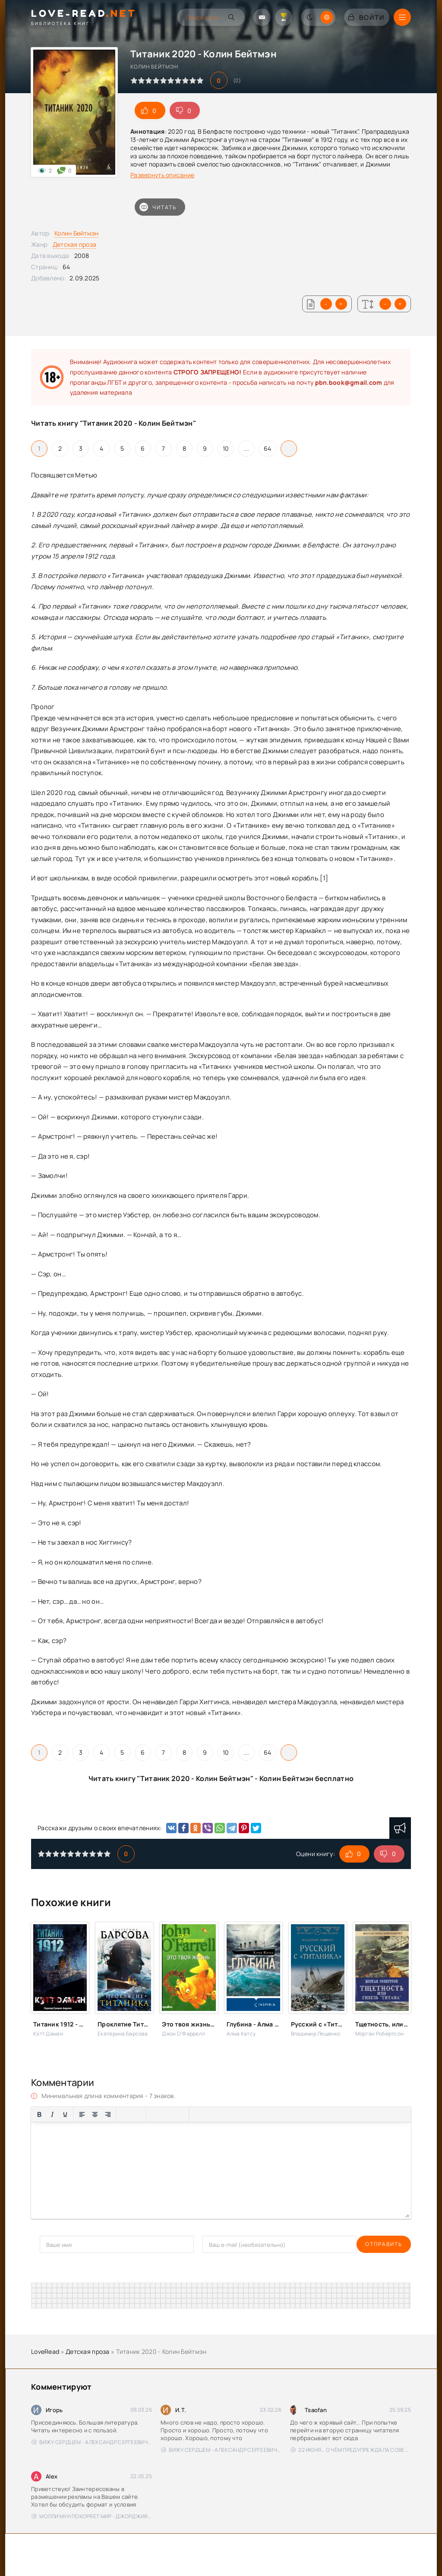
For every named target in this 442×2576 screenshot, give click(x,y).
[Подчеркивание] (65, 2114)
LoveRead (45, 2351)
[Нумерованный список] (137, 2114)
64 (268, 448)
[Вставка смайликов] (154, 2114)
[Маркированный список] (124, 2114)
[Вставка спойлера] (223, 2114)
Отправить (58, 2244)
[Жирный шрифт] (39, 2114)
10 (226, 448)
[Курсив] (52, 2114)
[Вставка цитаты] (197, 2114)
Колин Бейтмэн (76, 233)
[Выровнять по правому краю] (107, 2114)
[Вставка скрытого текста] (236, 2114)
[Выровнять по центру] (94, 2114)
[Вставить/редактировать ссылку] (167, 2114)
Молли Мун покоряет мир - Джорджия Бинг (92, 2516)
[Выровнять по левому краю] (82, 2114)
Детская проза (75, 244)
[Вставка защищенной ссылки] (180, 2114)
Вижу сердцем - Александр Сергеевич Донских (92, 2442)
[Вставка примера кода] (210, 2114)
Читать (158, 207)
